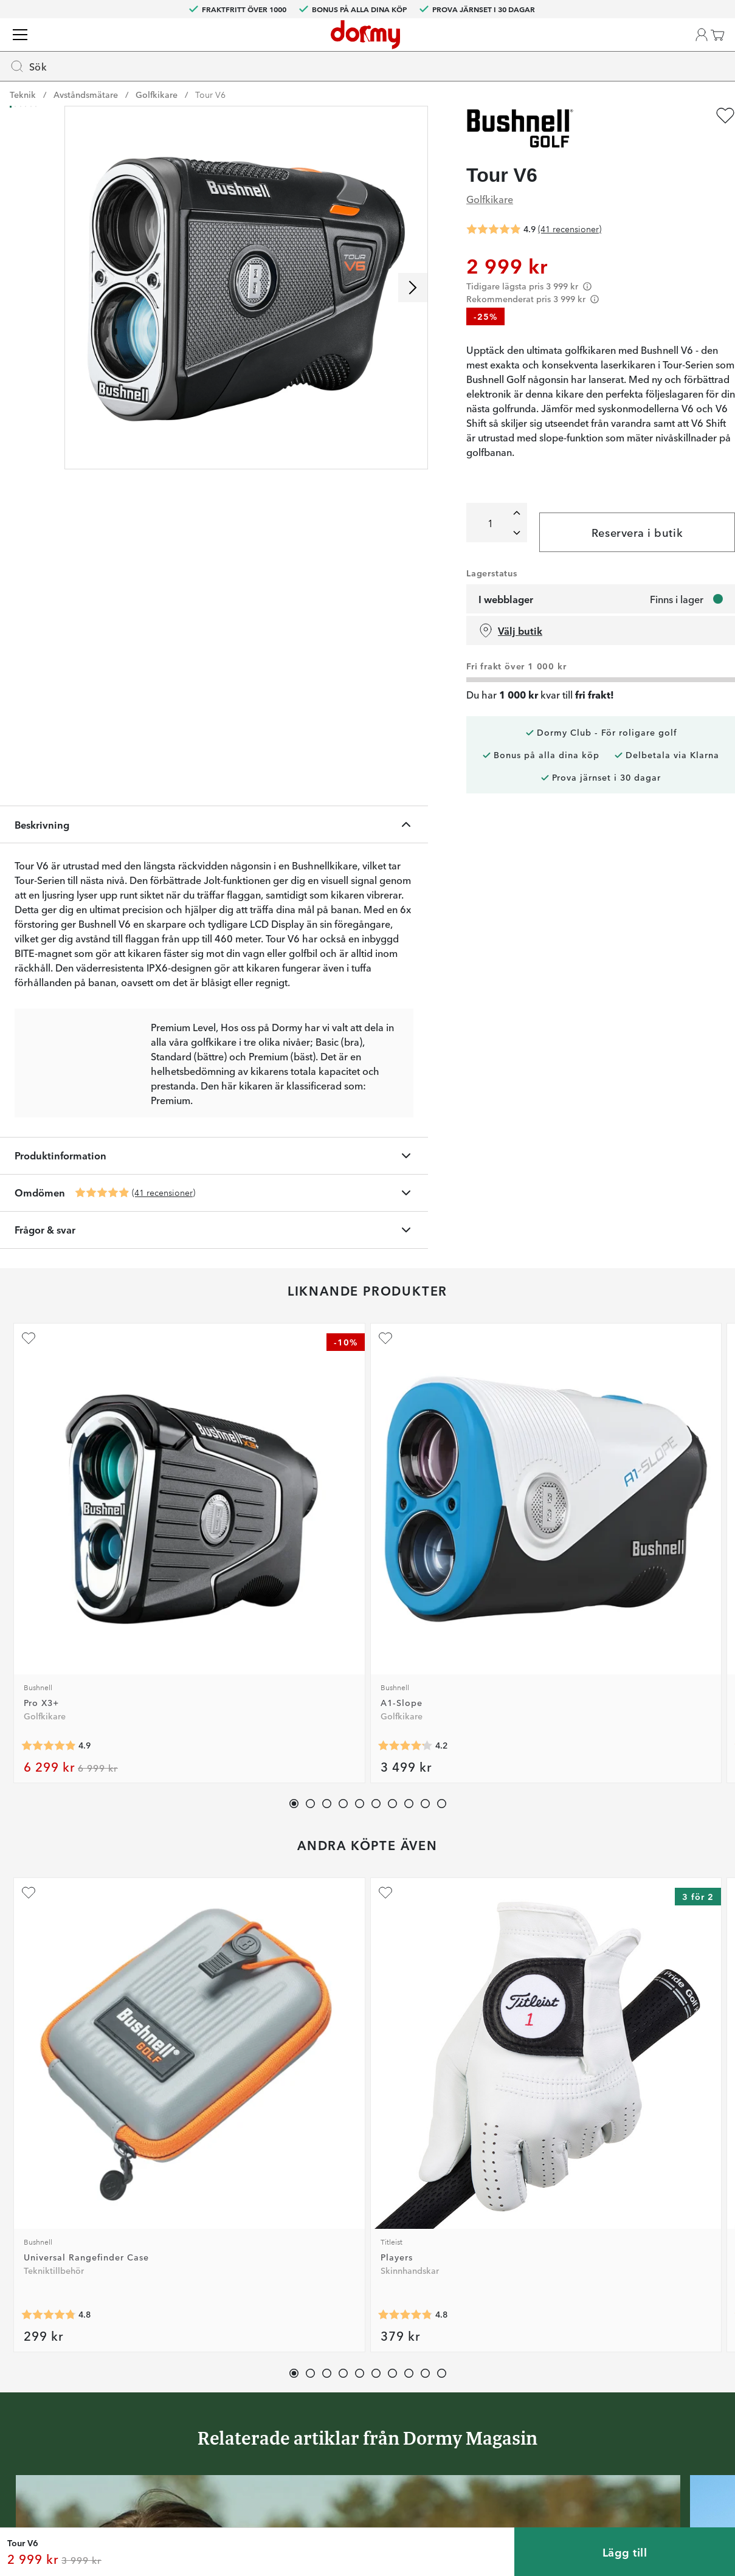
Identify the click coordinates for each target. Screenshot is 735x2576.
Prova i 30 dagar (509, 2305)
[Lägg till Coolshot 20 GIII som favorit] (605, 1085)
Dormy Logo (502, 2393)
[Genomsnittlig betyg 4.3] (481, 1623)
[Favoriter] (655, 49)
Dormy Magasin (611, 90)
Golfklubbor (42, 90)
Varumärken (527, 90)
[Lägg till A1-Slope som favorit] (172, 1085)
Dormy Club (193, 2287)
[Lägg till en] (506, 549)
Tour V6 (210, 116)
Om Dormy (499, 2322)
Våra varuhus (346, 2358)
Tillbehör (390, 90)
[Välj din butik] (556, 49)
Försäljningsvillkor (513, 2358)
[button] (609, 49)
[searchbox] (276, 46)
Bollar (192, 90)
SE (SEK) (690, 9)
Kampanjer (691, 90)
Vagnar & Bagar (263, 90)
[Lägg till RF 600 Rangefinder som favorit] (316, 1085)
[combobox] (304, 46)
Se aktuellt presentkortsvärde (379, 2411)
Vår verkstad (345, 2340)
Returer (335, 2322)
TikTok (182, 2393)
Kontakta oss (347, 2287)
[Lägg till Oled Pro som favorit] (460, 1085)
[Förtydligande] (597, 308)
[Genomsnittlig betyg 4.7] (625, 1273)
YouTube (186, 2411)
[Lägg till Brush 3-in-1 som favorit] (460, 1420)
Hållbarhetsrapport (515, 2411)
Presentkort (343, 2393)
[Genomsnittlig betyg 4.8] (47, 1623)
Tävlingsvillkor (505, 2340)
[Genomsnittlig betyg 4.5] (336, 1273)
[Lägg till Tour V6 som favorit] (715, 137)
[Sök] (477, 46)
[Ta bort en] (506, 569)
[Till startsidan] (44, 48)
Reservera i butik (629, 608)
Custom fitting (349, 2305)
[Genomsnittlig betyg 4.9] (112, 939)
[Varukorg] (701, 49)
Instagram (189, 2375)
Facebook (189, 2358)
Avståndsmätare (85, 116)
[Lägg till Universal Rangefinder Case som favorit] (27, 1420)
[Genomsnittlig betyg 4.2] (192, 1273)
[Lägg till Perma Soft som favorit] (316, 1420)
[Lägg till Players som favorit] (172, 1420)
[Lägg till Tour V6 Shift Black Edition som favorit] (605, 1420)
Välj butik (520, 706)
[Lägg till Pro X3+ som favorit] (27, 1085)
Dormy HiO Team (204, 2322)
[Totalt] (484, 559)
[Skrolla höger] (422, 309)
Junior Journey (198, 2340)
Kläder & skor (125, 90)
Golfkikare (157, 116)
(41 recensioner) (173, 939)
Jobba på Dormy (511, 2287)
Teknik (334, 90)
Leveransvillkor (507, 2375)
